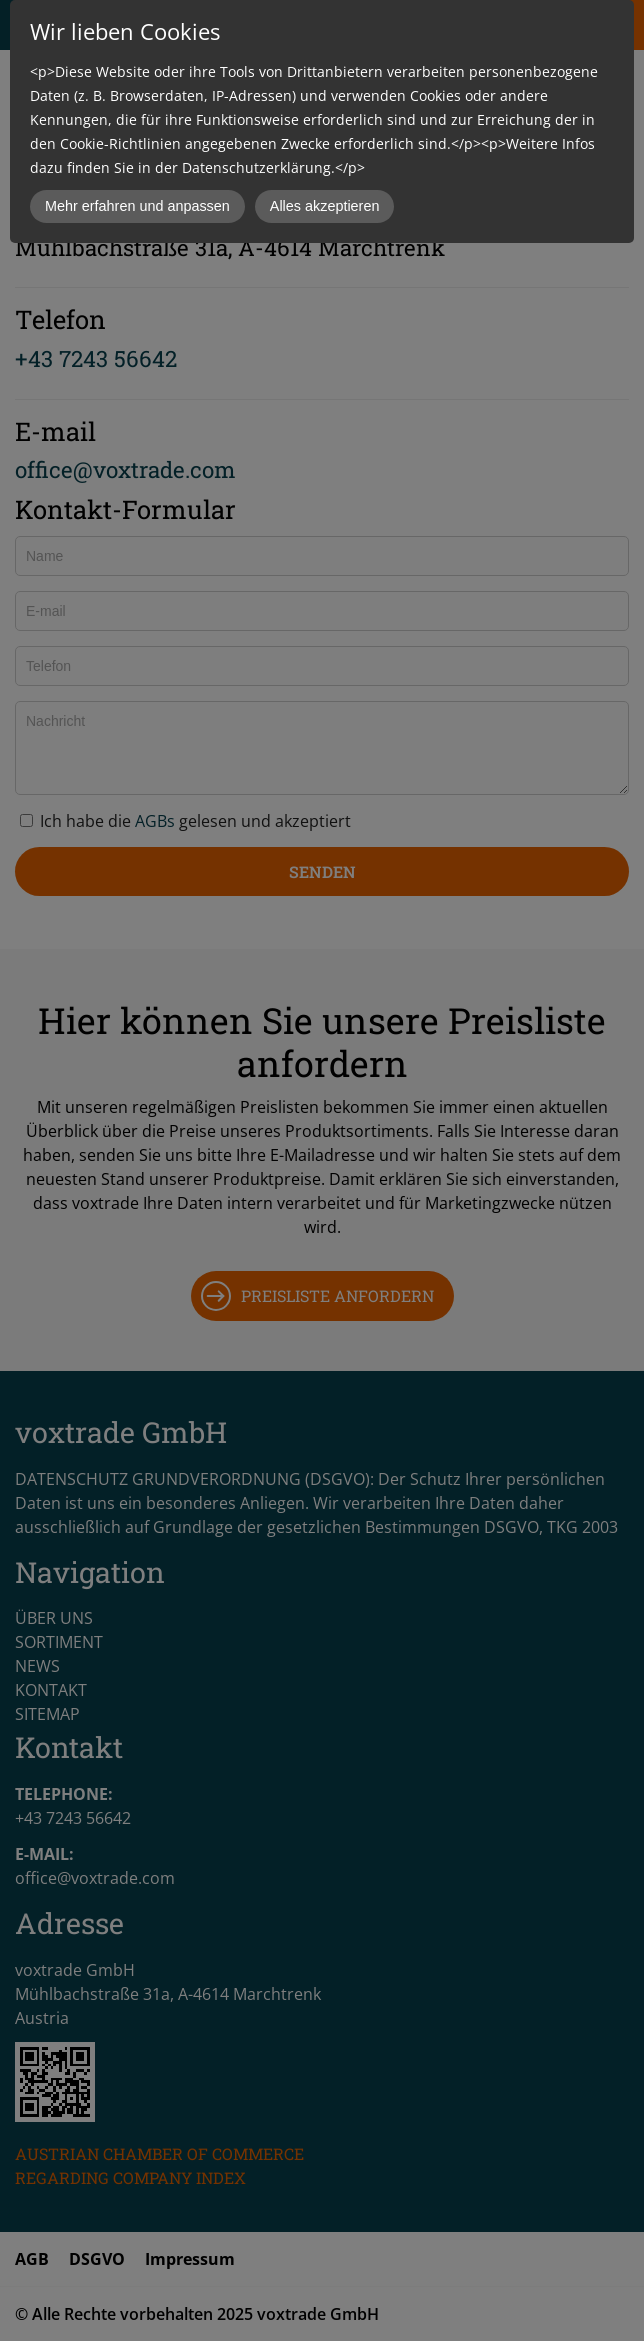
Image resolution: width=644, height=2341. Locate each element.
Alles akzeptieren (325, 206)
